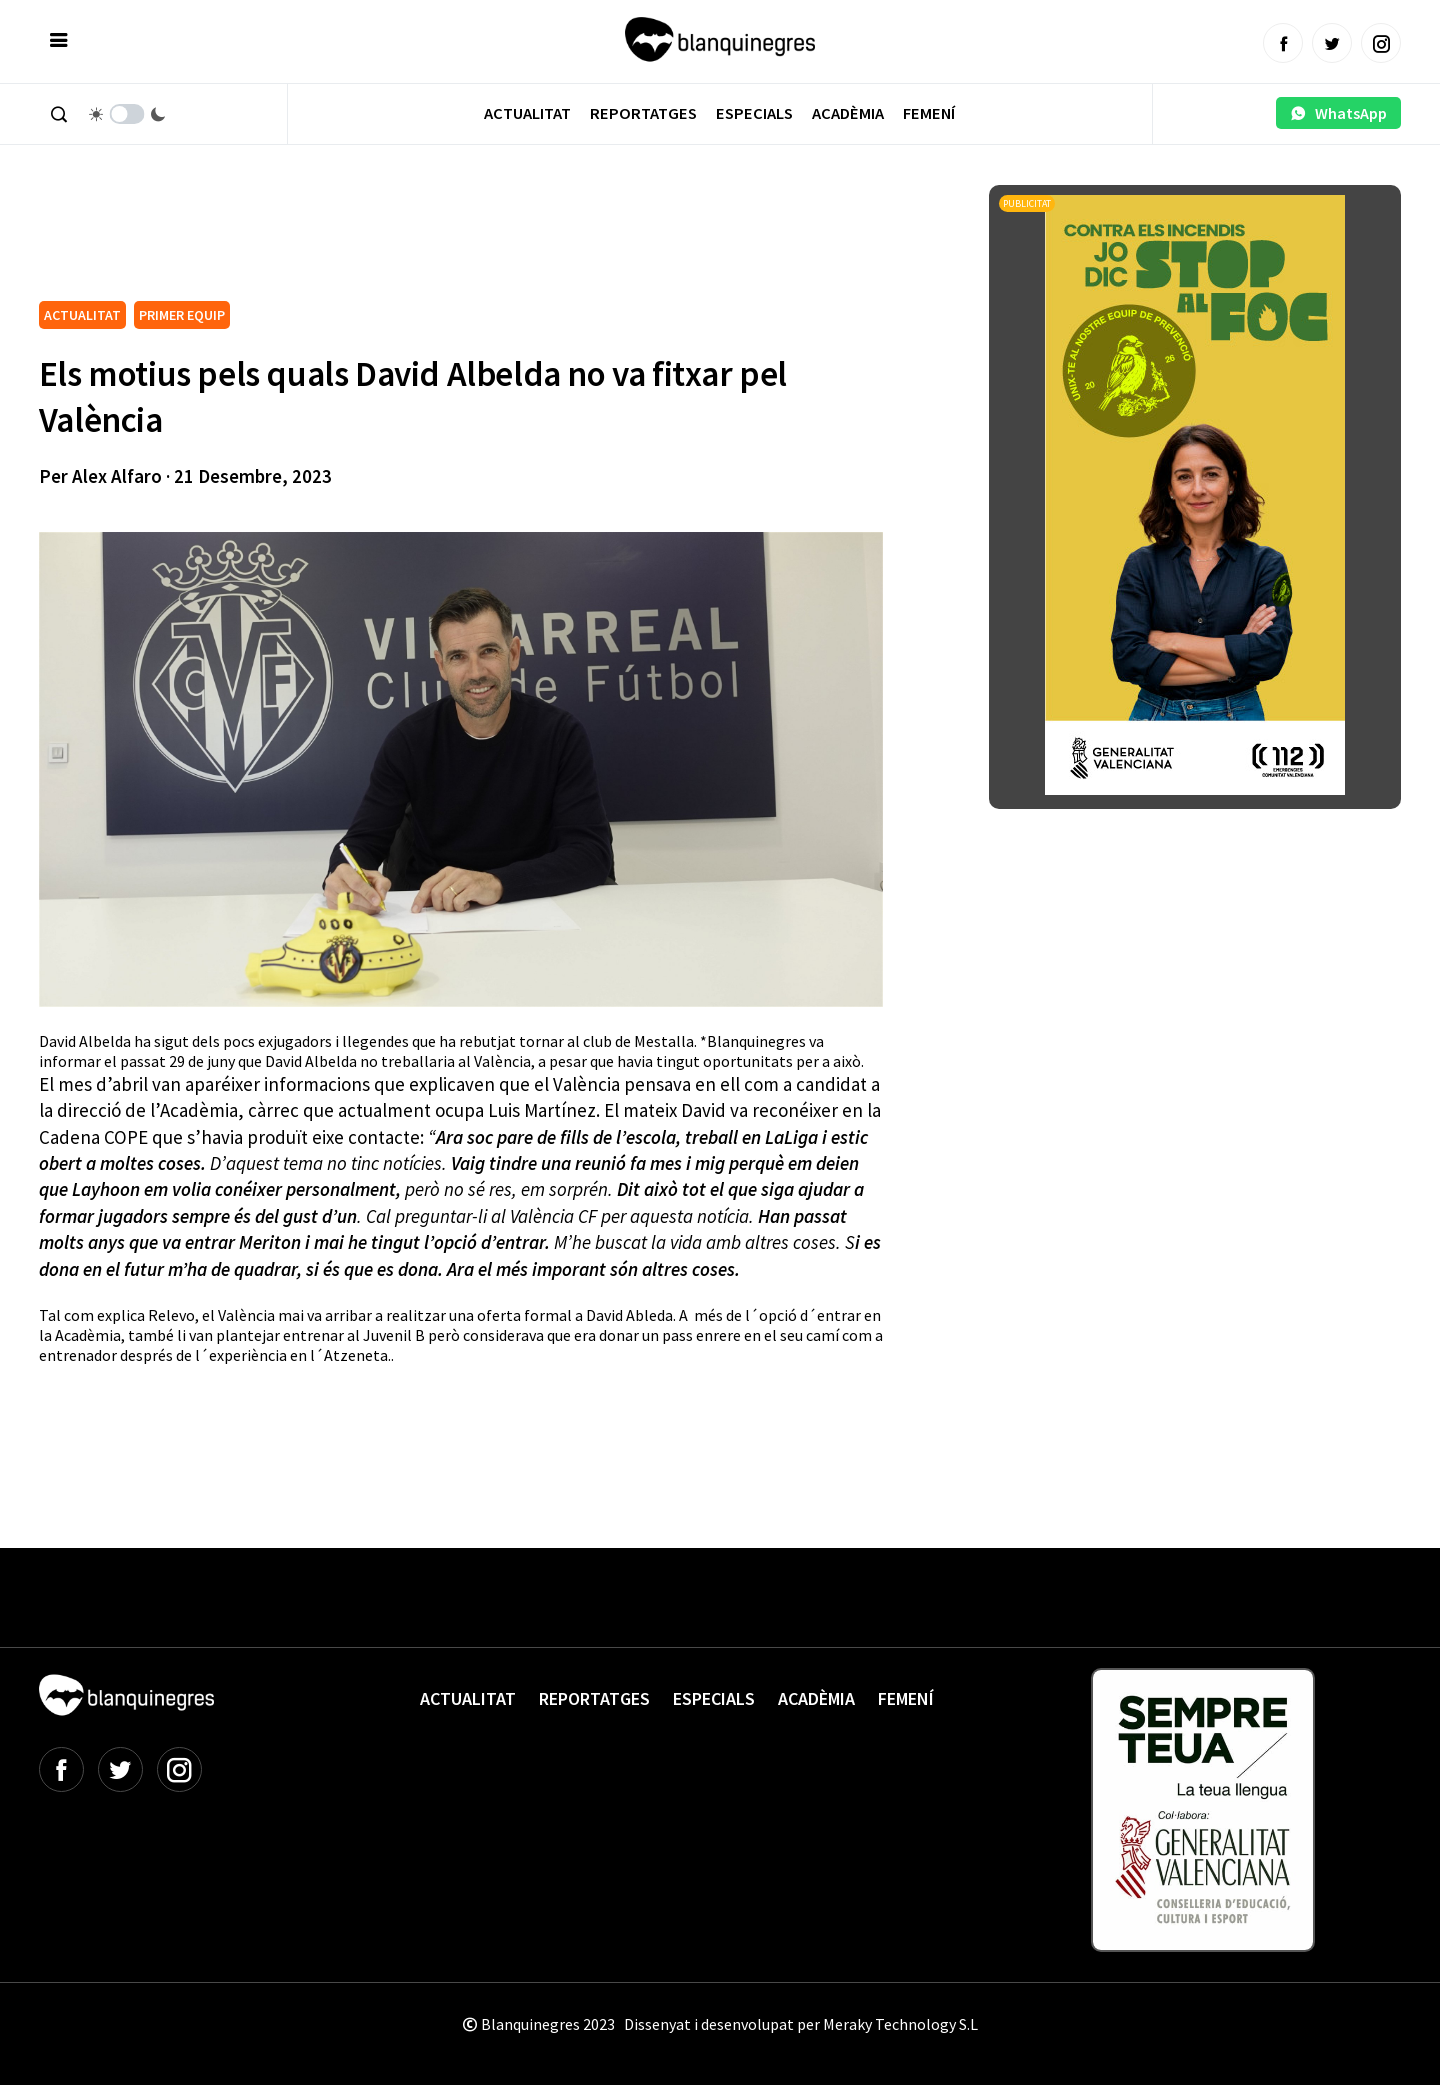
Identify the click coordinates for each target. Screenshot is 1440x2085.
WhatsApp (1338, 113)
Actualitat (527, 113)
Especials (754, 113)
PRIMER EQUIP (182, 315)
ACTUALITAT (82, 315)
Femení (929, 113)
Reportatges (643, 113)
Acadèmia (848, 113)
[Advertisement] (403, 240)
